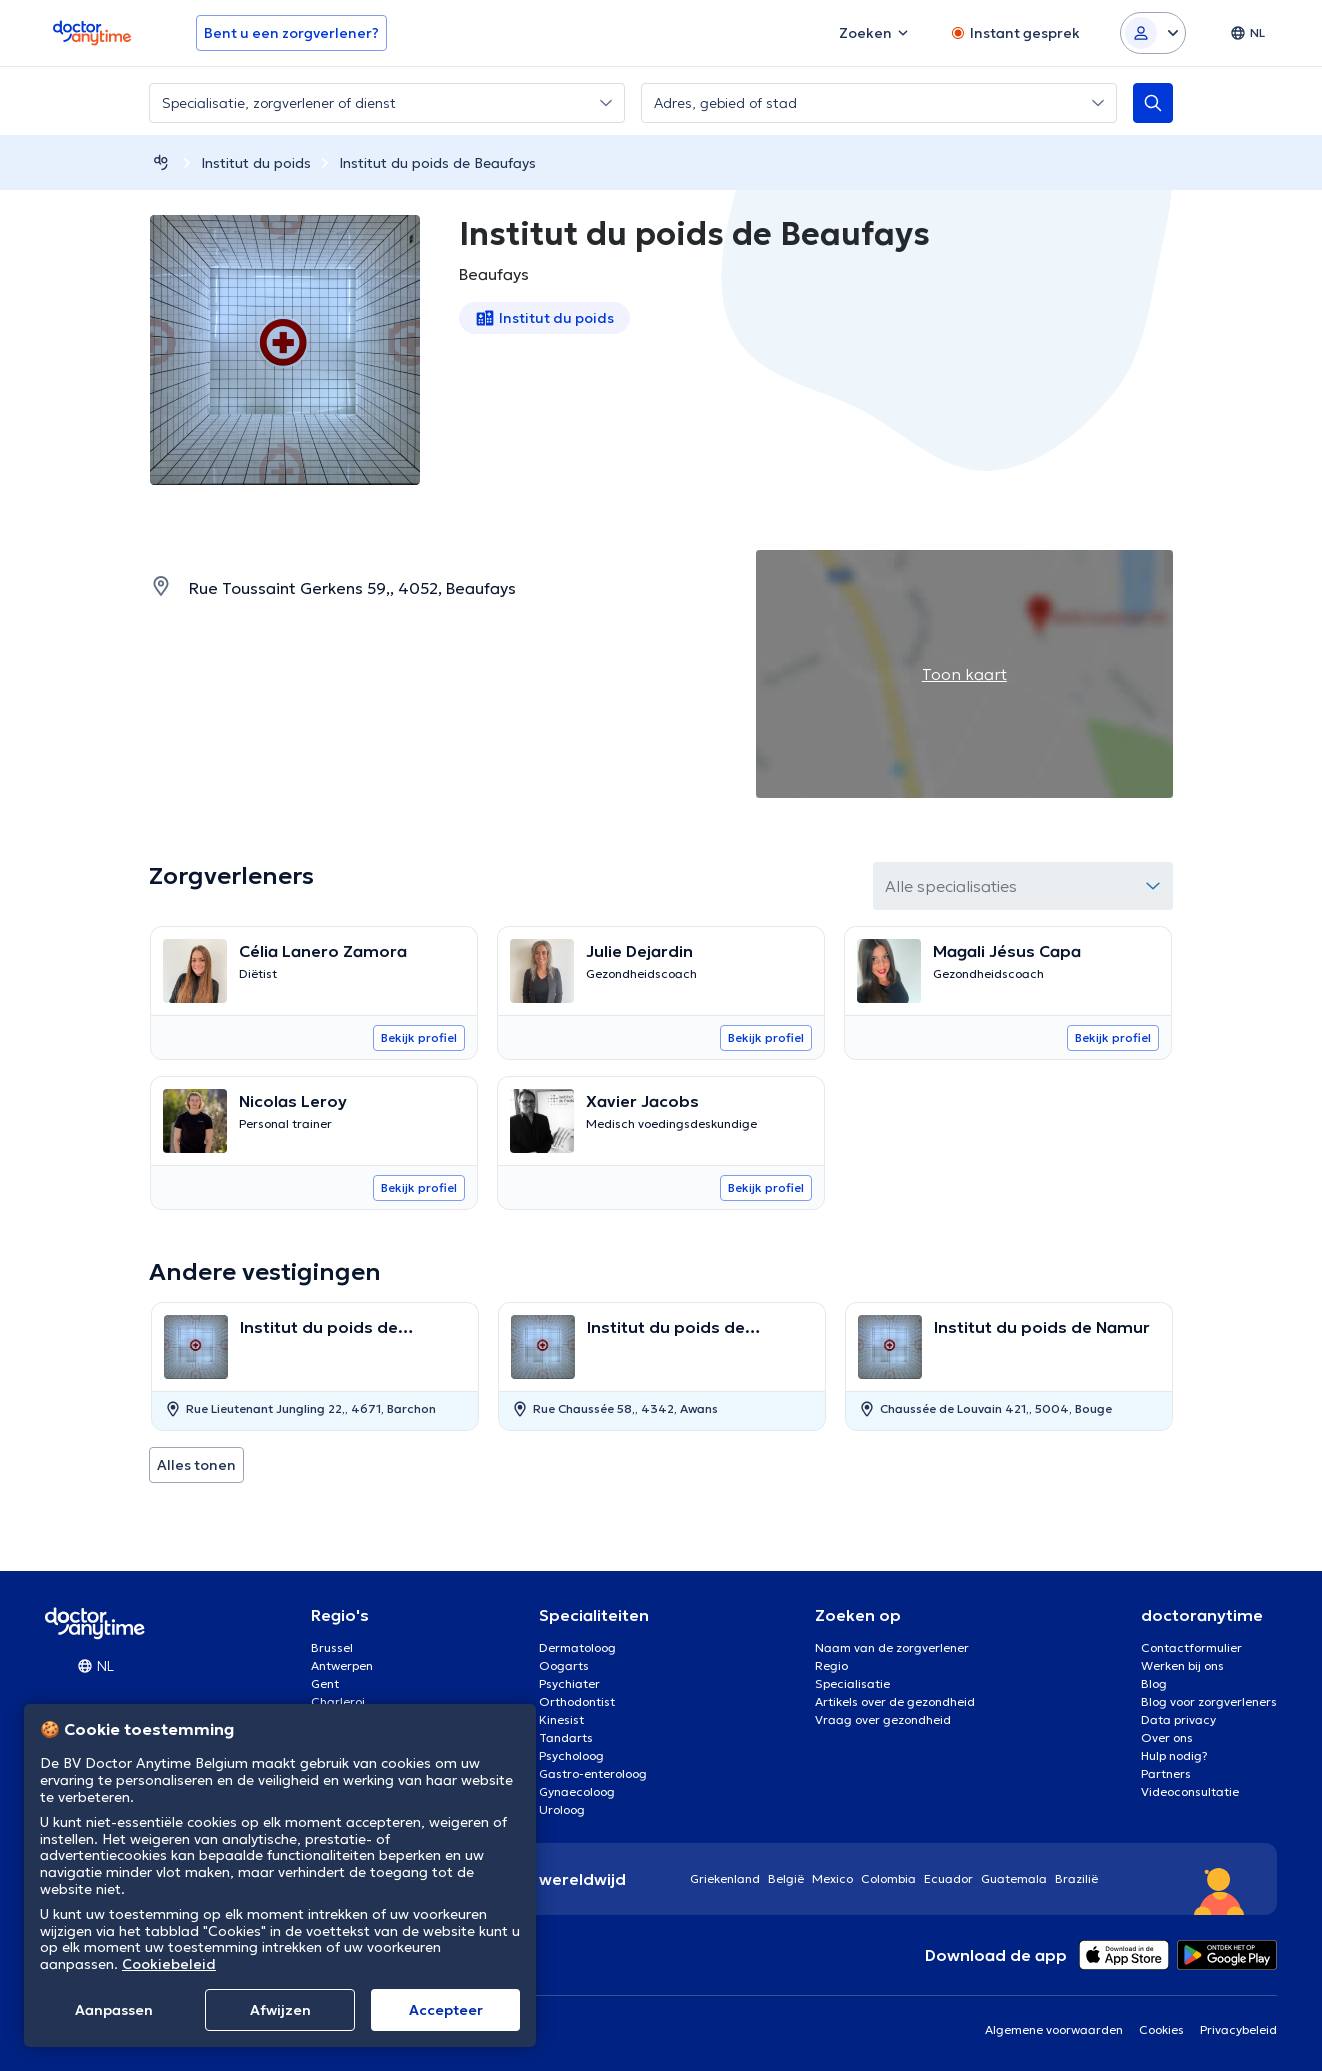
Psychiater (569, 1683)
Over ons (1167, 1737)
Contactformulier (1191, 1647)
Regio (831, 1665)
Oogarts (564, 1665)
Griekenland (725, 1878)
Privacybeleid (1238, 2029)
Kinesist (561, 1719)
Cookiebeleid (169, 1964)
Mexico (832, 1878)
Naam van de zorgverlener (892, 1647)
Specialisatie (852, 1683)
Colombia (888, 1878)
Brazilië (1076, 1878)
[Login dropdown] (1153, 33)
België (786, 1878)
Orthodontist (577, 1701)
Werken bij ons (1182, 1665)
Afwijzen (280, 2010)
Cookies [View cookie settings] (1161, 2029)
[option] (314, 1366)
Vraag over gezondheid (883, 1719)
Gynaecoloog (577, 1791)
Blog (1154, 1683)
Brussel (332, 1647)
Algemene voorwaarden (1054, 2029)
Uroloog (562, 1809)
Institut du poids (256, 163)
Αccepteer (446, 2010)
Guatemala (1014, 1878)
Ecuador (948, 1878)
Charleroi (338, 1701)
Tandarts (566, 1737)
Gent (325, 1683)
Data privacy (1178, 1719)
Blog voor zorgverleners (1209, 1701)
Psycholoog (571, 1755)
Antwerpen (342, 1665)
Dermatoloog (577, 1647)
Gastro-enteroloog (593, 1773)
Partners (1166, 1773)
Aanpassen (114, 2010)
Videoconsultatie (1190, 1791)
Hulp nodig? (1174, 1755)
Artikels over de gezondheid (895, 1701)
